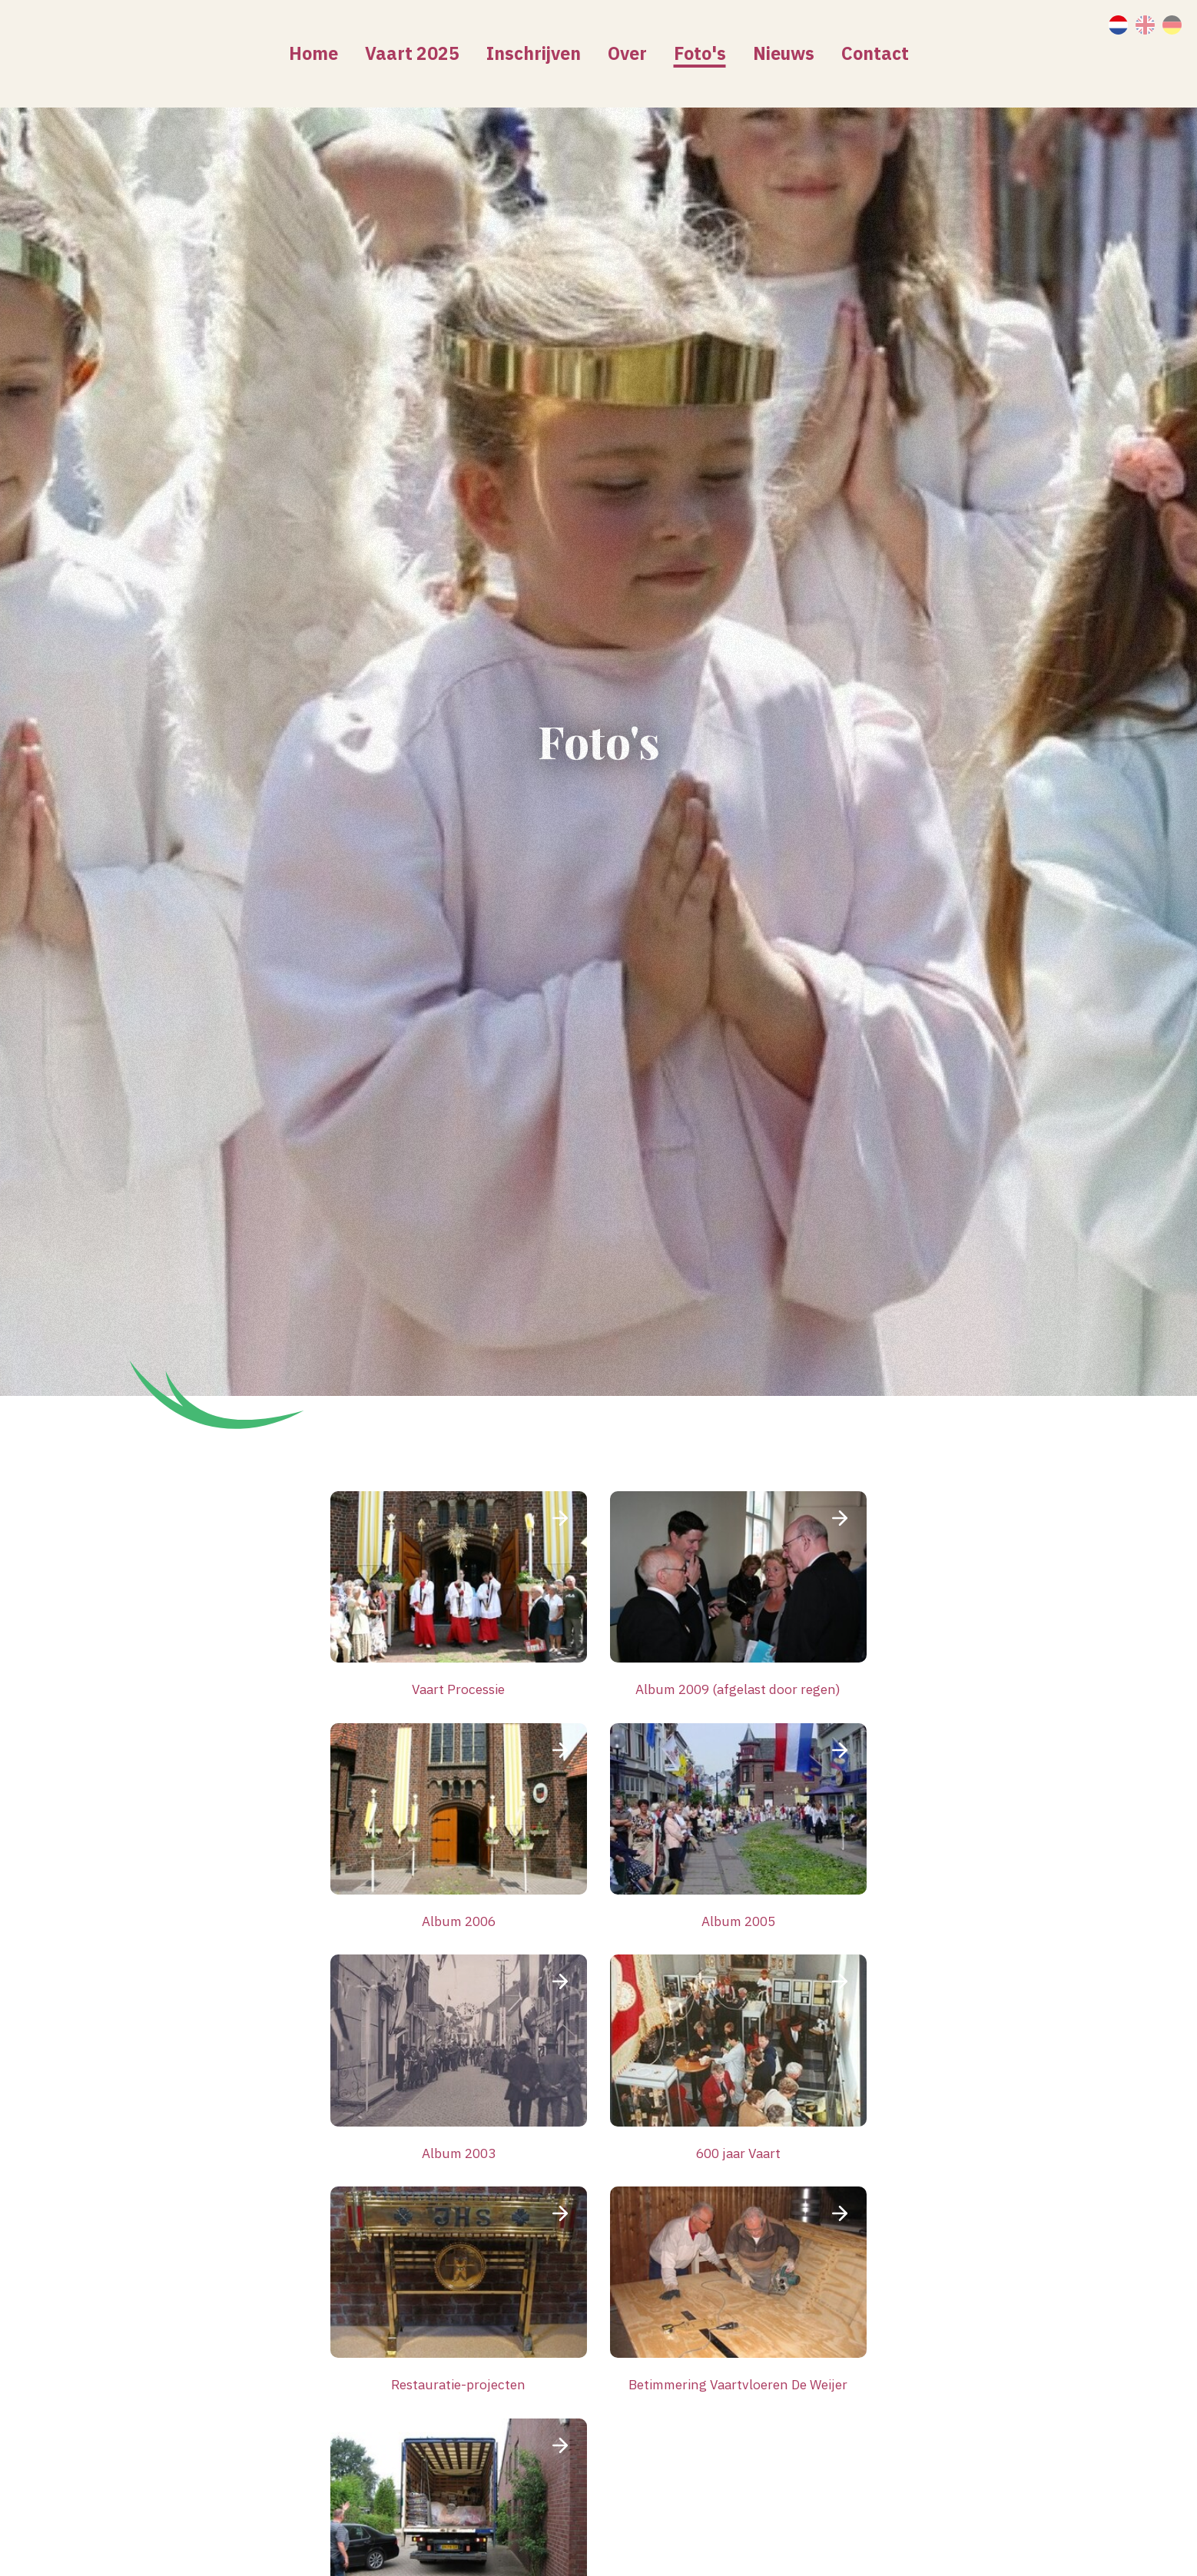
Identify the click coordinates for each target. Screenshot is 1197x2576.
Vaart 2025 (412, 53)
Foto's (700, 53)
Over (627, 53)
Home (313, 53)
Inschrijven (533, 53)
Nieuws (783, 53)
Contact (875, 53)
